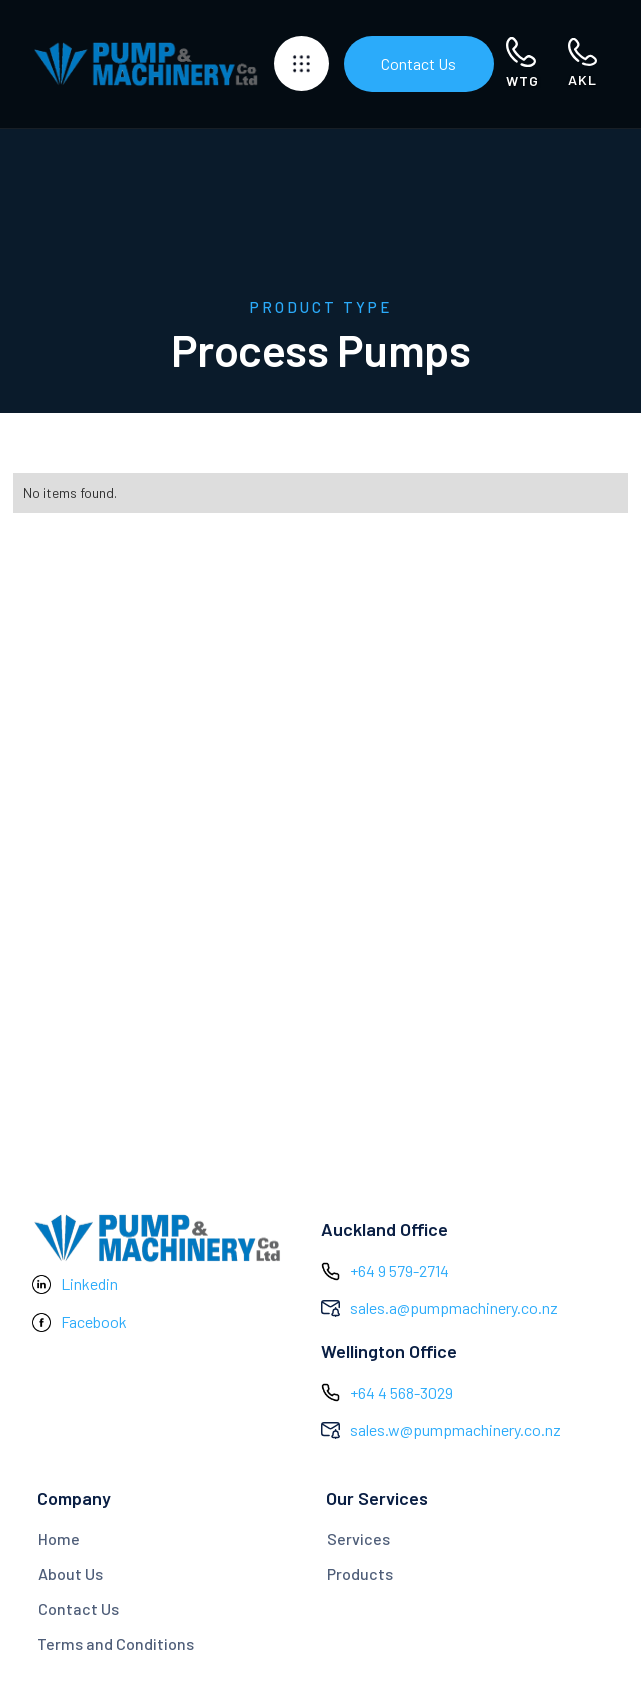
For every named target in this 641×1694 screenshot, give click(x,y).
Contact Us (418, 63)
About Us (70, 1573)
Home (59, 1538)
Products (360, 1573)
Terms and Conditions (115, 1643)
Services (358, 1538)
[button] (301, 63)
